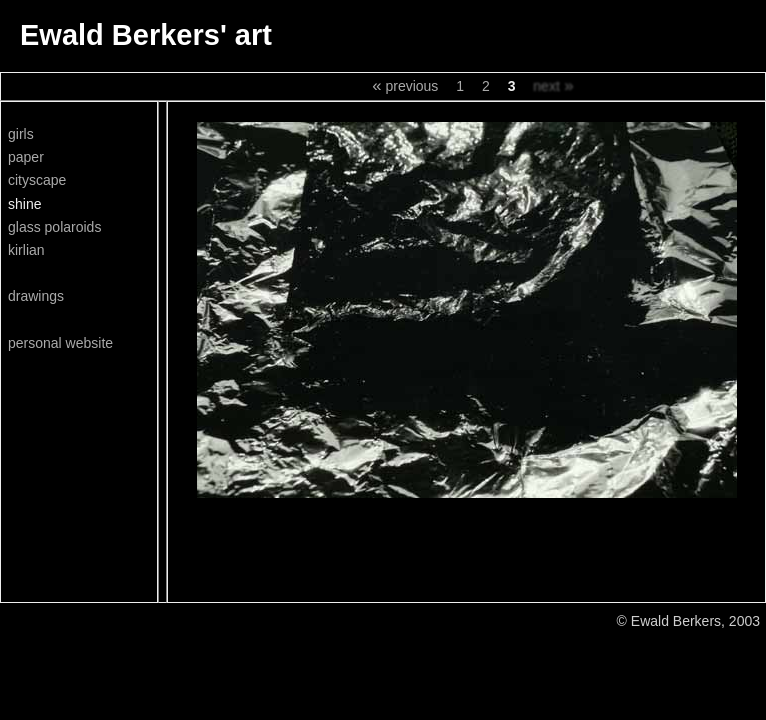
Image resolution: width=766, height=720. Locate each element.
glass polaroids (54, 227)
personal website (60, 343)
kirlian (26, 250)
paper (26, 157)
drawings (36, 296)
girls (21, 134)
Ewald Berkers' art (146, 35)
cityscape (37, 180)
